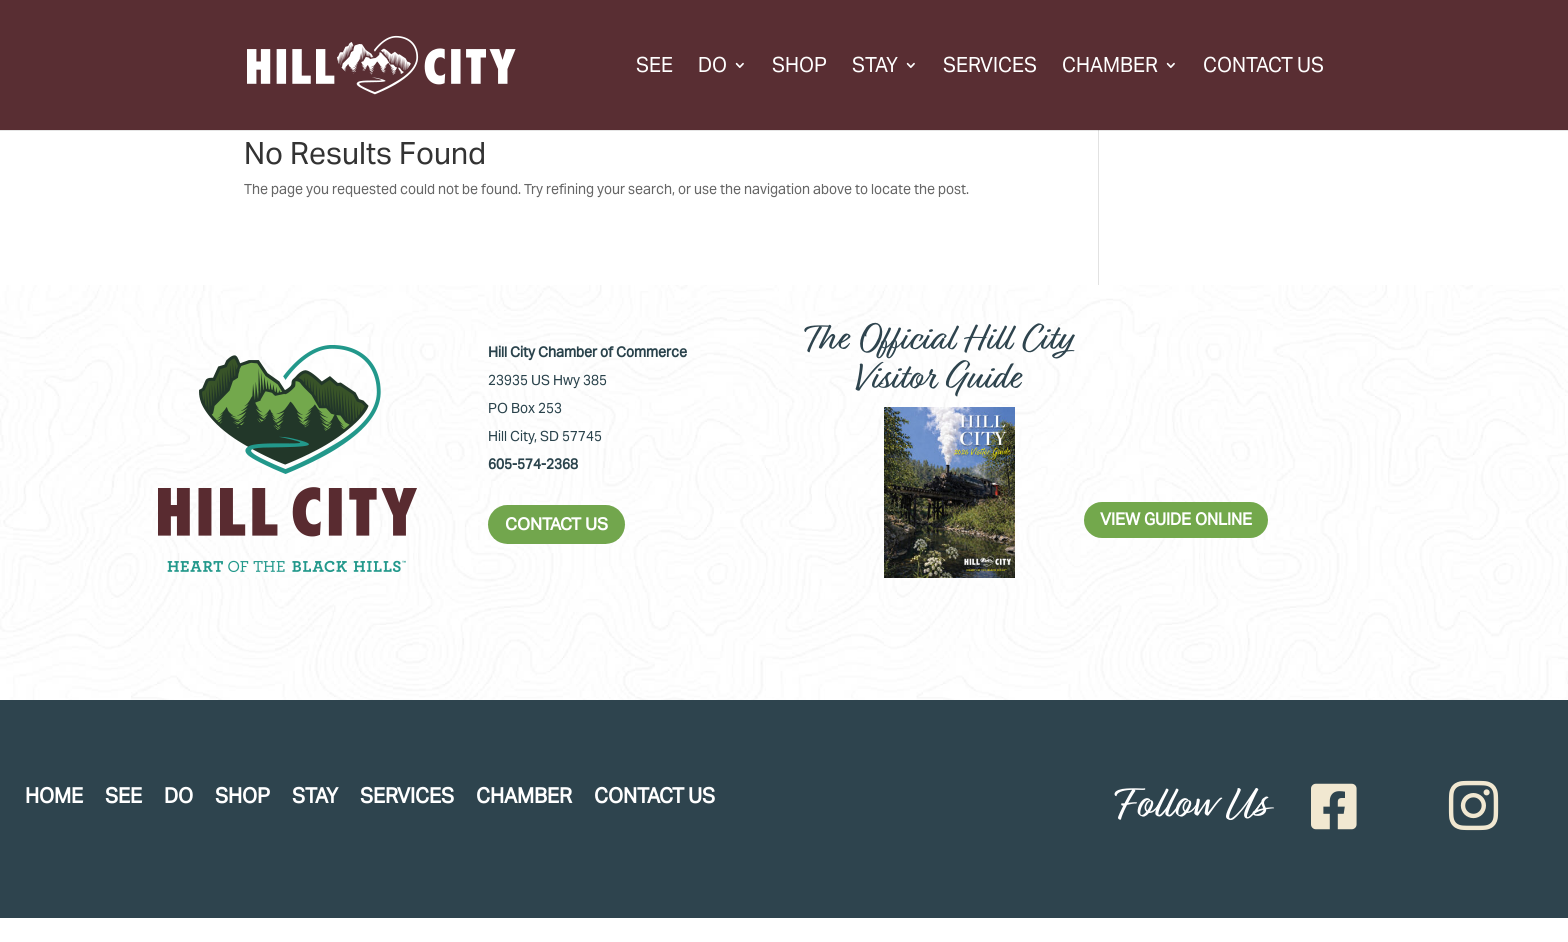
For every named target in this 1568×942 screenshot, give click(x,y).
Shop (799, 68)
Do (712, 68)
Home (54, 799)
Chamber (1110, 68)
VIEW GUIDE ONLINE (1176, 519)
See (654, 68)
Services (990, 68)
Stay (875, 68)
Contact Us (1263, 68)
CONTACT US (556, 524)
